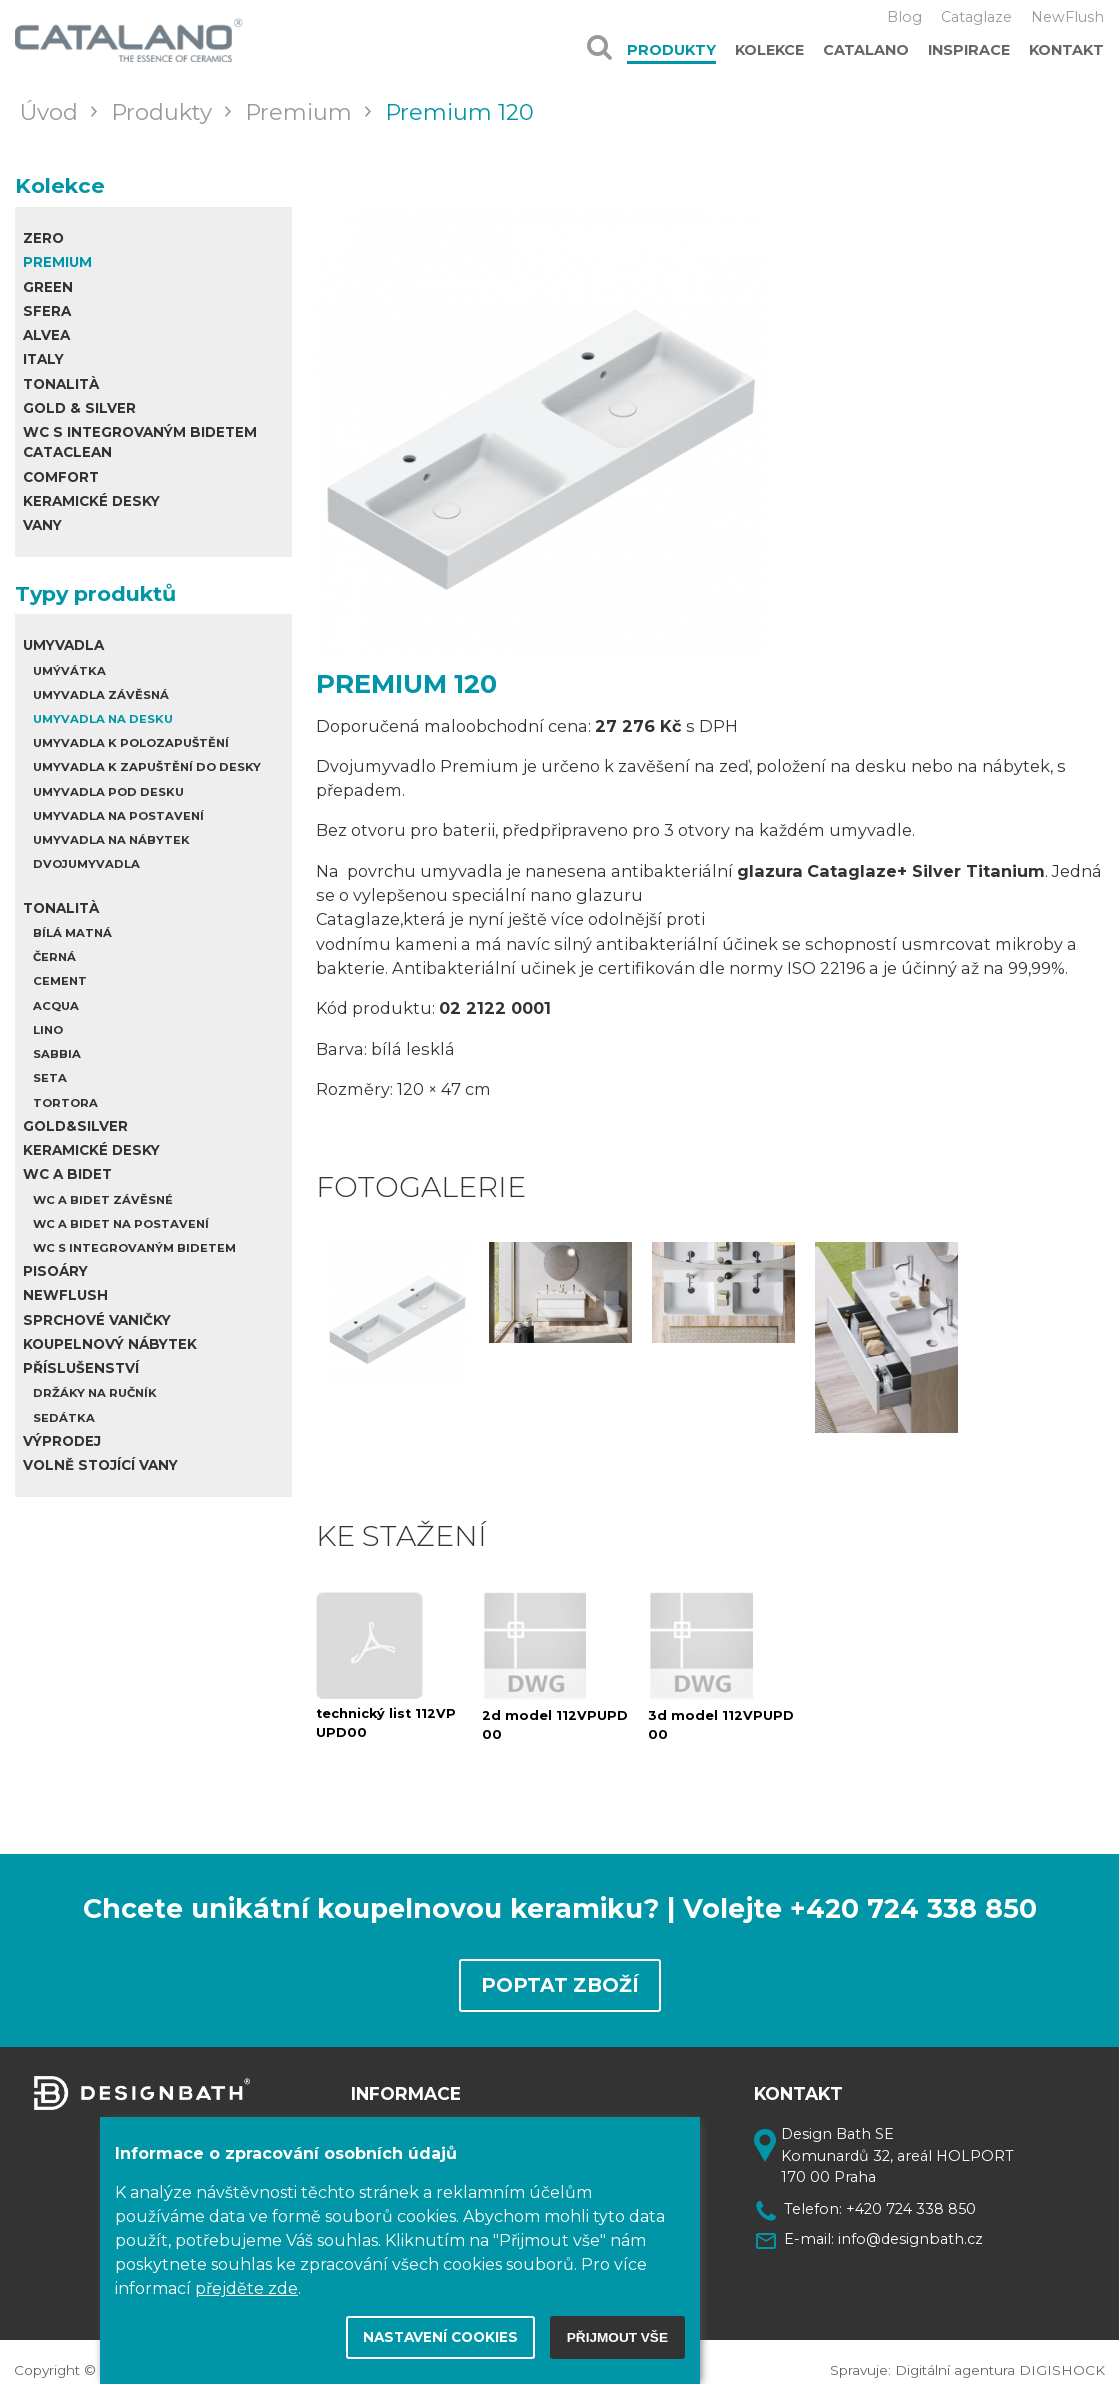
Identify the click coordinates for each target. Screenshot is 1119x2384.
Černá (54, 957)
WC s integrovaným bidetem (134, 1248)
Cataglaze (976, 17)
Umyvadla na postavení (118, 816)
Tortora (65, 1103)
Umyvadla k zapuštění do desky (147, 767)
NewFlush (1067, 17)
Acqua (56, 1006)
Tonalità (61, 384)
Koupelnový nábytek (110, 1344)
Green (48, 287)
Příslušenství (81, 1368)
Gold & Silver (79, 408)
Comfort (61, 477)
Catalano (866, 50)
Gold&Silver (75, 1126)
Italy (43, 359)
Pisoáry (55, 1271)
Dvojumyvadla (86, 864)
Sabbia (57, 1054)
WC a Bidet (67, 1174)
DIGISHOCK (1062, 2360)
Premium (57, 262)
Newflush (65, 1295)
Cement (60, 981)
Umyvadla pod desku (108, 792)
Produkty (671, 50)
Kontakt (1066, 50)
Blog (904, 17)
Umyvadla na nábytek (111, 840)
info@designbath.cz (910, 2228)
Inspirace (969, 50)
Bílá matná (72, 933)
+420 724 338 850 (911, 2198)
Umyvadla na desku (103, 719)
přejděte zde (246, 2288)
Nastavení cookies (440, 2337)
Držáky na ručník (95, 1393)
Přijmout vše (617, 2337)
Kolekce (769, 50)
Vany (42, 525)
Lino (48, 1030)
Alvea (46, 335)
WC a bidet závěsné (103, 1200)
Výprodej (62, 1441)
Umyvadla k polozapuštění (131, 743)
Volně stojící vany (100, 1465)
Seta (50, 1078)
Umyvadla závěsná (101, 695)
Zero (43, 238)
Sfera (47, 311)
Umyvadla (63, 645)
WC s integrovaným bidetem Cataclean (140, 442)
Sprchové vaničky (97, 1320)
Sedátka (64, 1418)
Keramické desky (91, 501)
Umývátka (69, 671)
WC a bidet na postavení (121, 1224)
